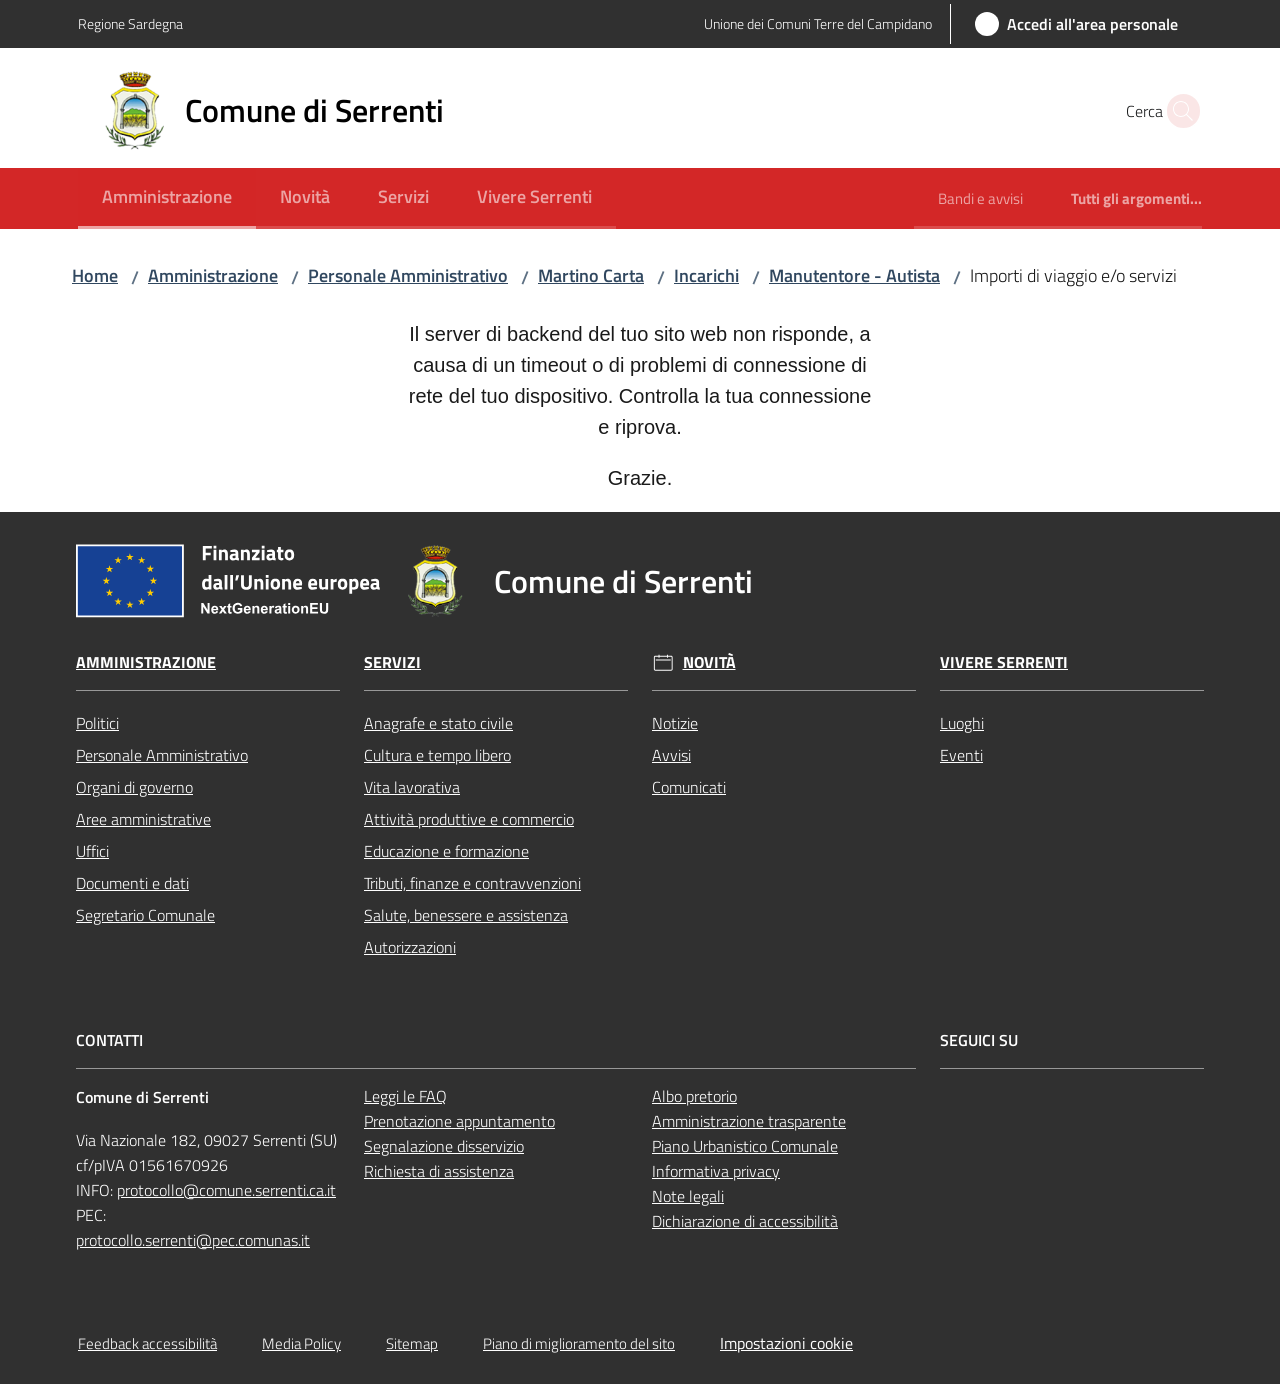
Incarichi (706, 275)
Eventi (961, 755)
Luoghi (962, 723)
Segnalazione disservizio (444, 1146)
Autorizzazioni (410, 947)
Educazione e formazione (446, 851)
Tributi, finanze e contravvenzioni (472, 883)
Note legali (688, 1196)
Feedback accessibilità (147, 1343)
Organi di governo (134, 787)
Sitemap (412, 1343)
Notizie (675, 723)
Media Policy (301, 1343)
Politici (97, 723)
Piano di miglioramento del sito (579, 1343)
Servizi (392, 662)
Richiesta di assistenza (439, 1171)
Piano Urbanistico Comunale (745, 1146)
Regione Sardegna (130, 23)
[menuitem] (167, 198)
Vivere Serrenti (1004, 662)
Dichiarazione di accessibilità (745, 1221)
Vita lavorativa (412, 787)
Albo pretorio (694, 1096)
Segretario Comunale (145, 915)
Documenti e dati (132, 883)
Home (95, 275)
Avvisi (671, 755)
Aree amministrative (143, 819)
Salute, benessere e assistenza (466, 915)
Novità (709, 662)
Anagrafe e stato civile (438, 723)
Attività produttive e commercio (469, 819)
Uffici (92, 851)
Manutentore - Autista (854, 275)
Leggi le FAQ (405, 1096)
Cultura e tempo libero (437, 755)
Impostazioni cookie (786, 1343)
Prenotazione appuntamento (459, 1121)
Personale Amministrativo (408, 275)
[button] (1178, 111)
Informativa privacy (716, 1171)
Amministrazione (213, 275)
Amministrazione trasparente (749, 1121)
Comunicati (689, 787)
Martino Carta (591, 275)
